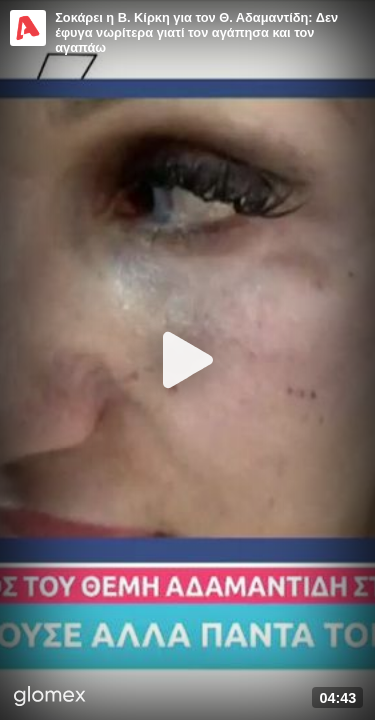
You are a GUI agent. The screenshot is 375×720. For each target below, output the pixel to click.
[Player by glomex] (50, 698)
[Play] (188, 360)
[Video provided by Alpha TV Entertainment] (28, 28)
